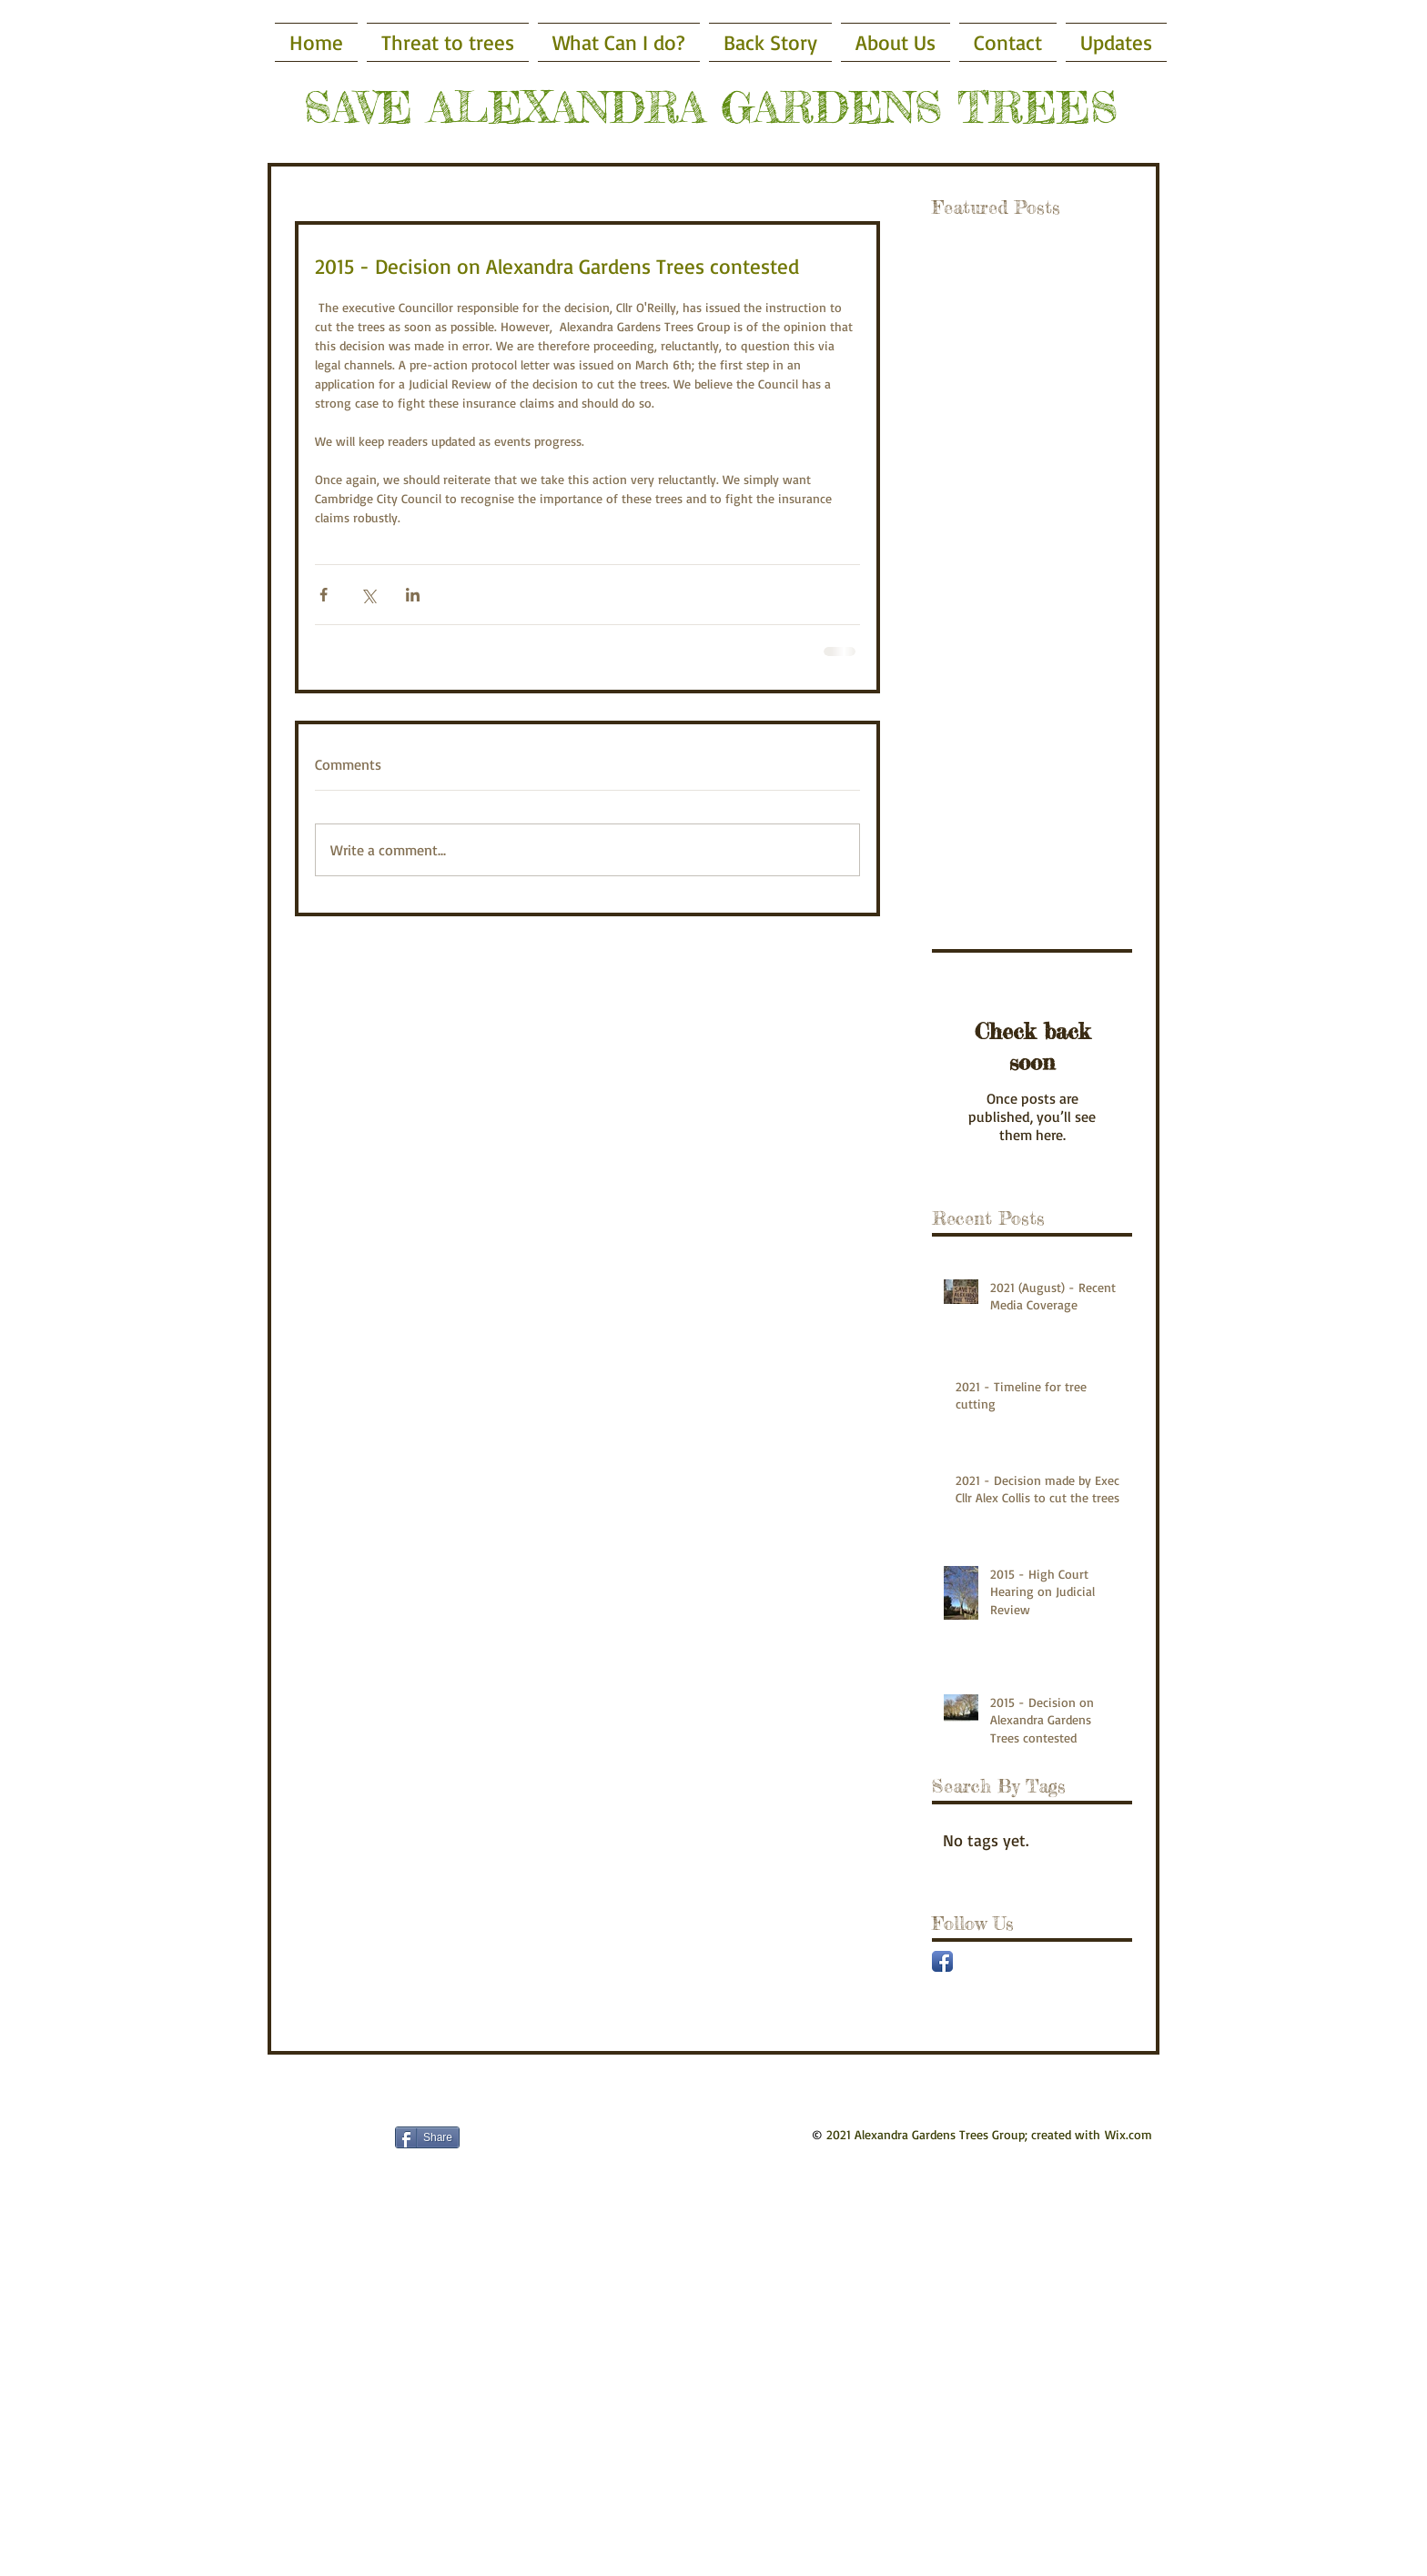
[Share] (427, 2137)
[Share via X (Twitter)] (368, 594)
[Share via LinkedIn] (412, 594)
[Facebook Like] (303, 2137)
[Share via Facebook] (323, 594)
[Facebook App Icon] (942, 1961)
